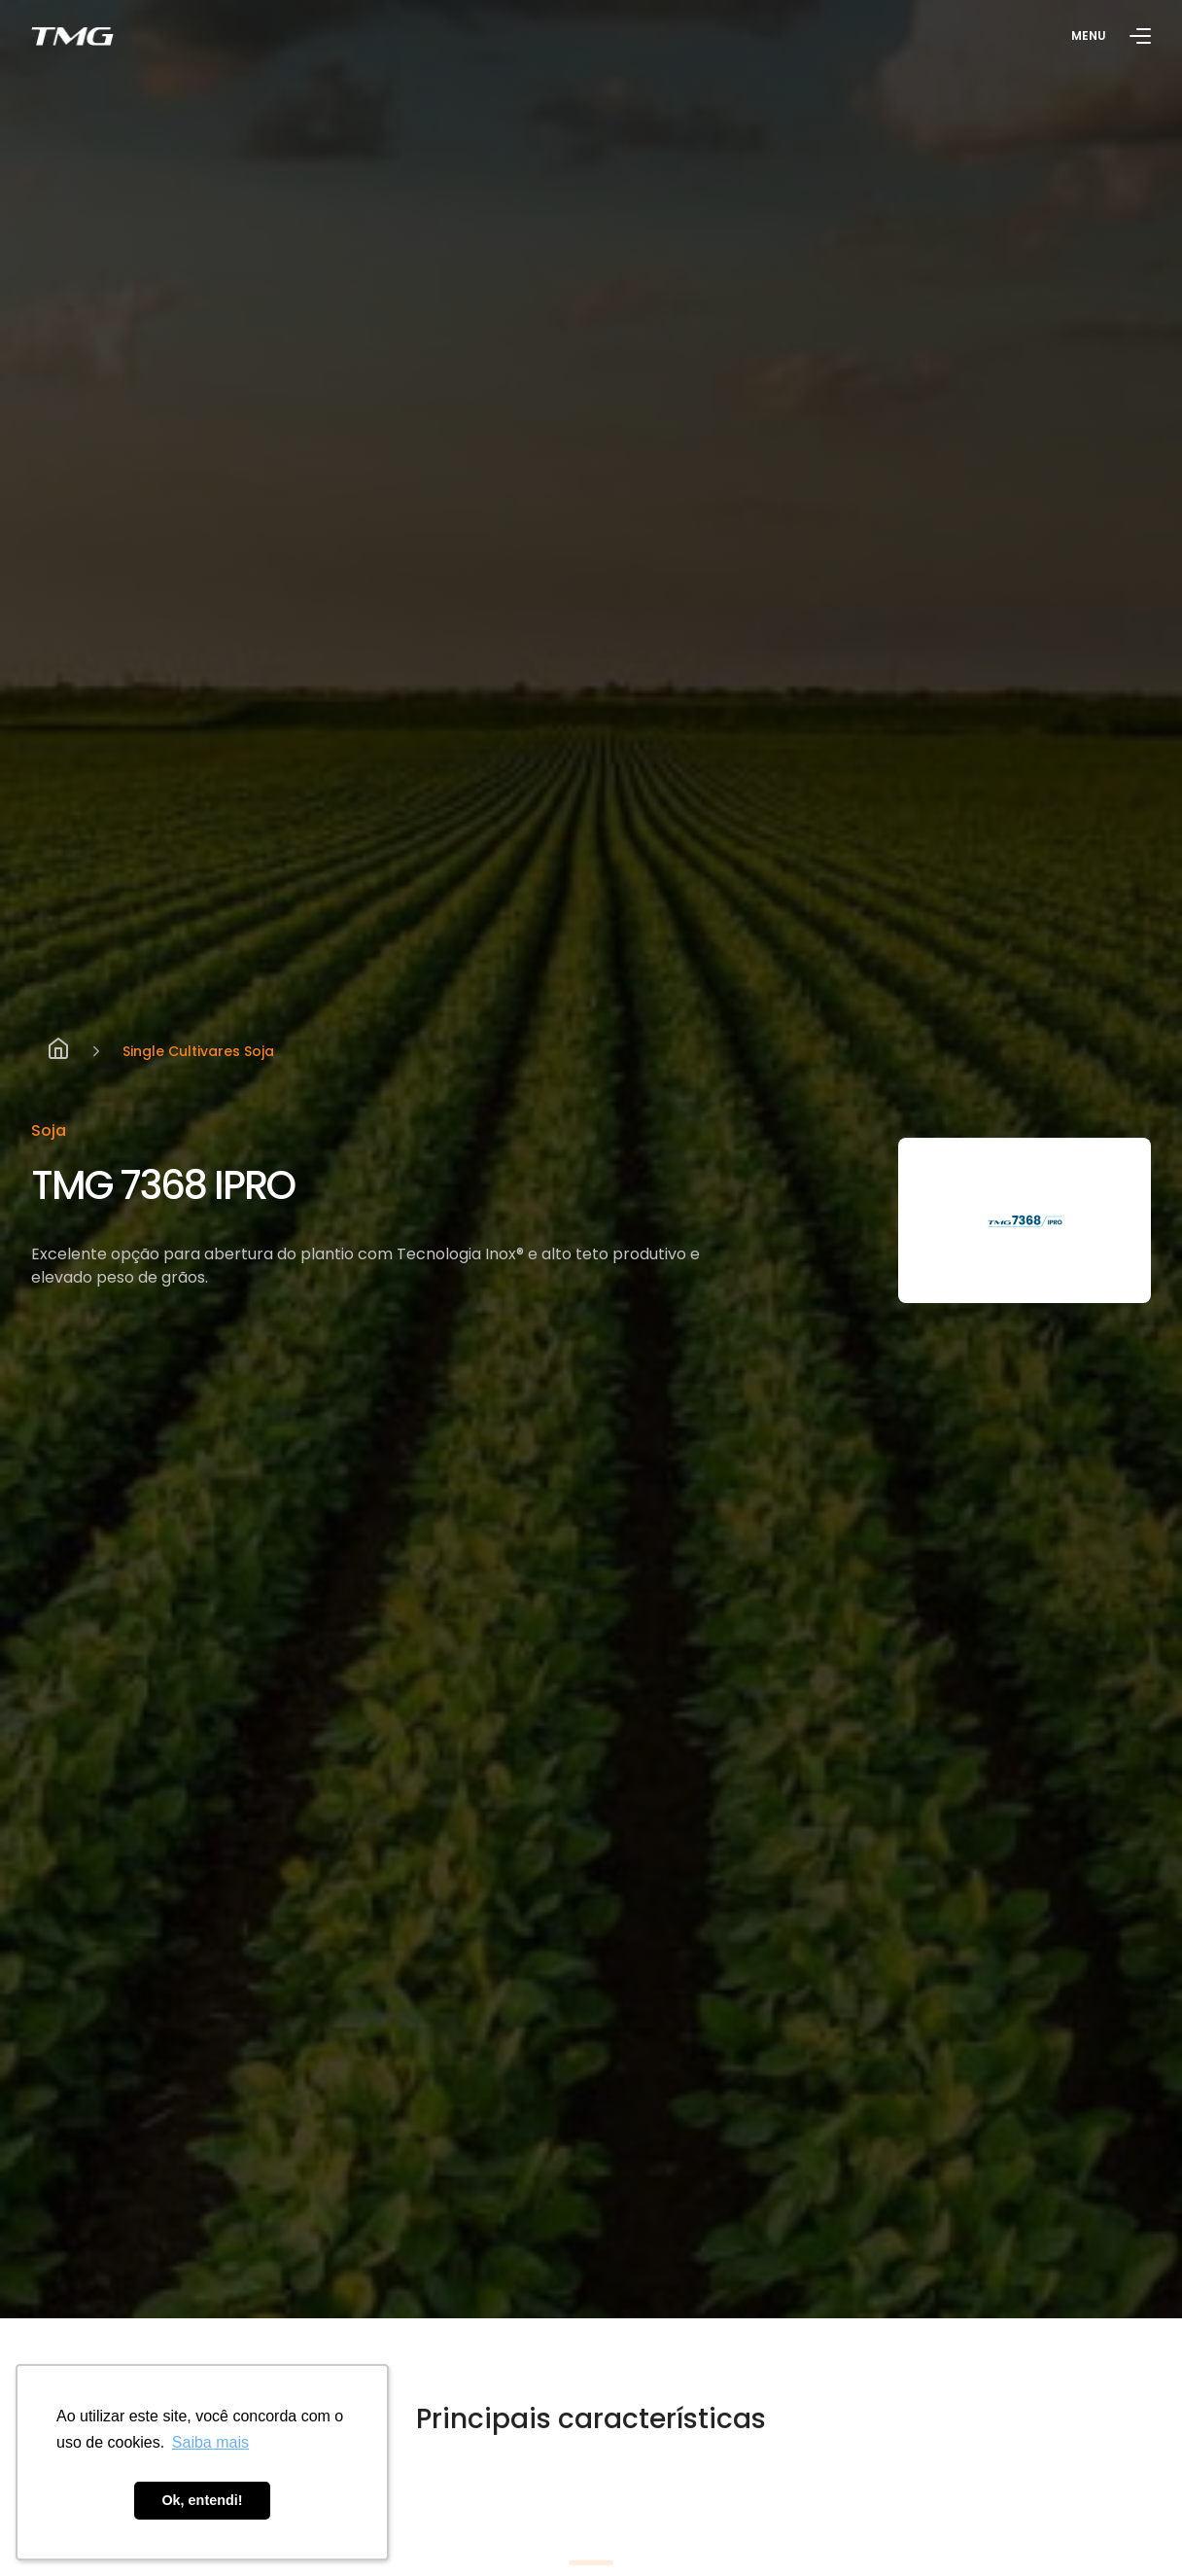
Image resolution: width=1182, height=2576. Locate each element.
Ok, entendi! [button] (201, 2500)
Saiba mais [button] (210, 2442)
